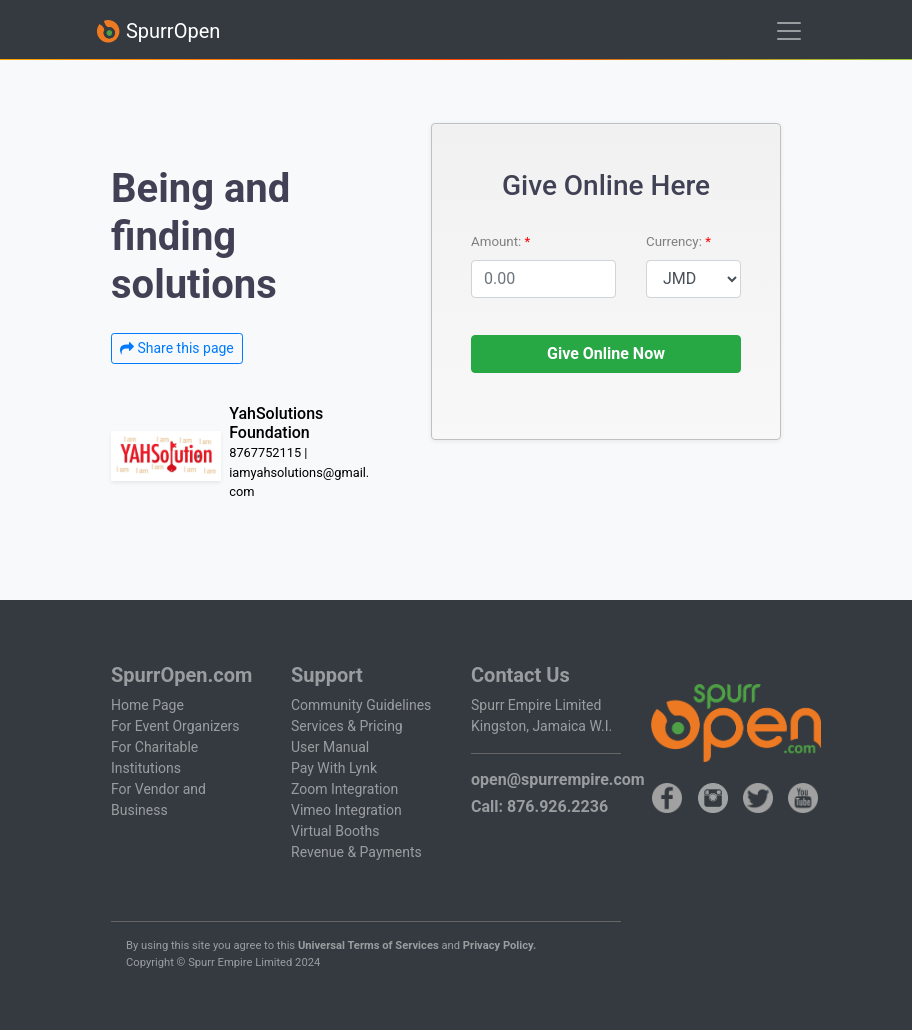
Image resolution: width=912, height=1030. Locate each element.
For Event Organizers (175, 726)
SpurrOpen (158, 31)
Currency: (675, 241)
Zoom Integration (344, 789)
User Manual (330, 747)
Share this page (177, 348)
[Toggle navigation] (789, 31)
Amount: (498, 241)
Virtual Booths (335, 831)
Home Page (147, 705)
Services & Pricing (347, 726)
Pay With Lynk (334, 768)
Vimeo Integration (346, 810)
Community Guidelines (361, 705)
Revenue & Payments (356, 852)
